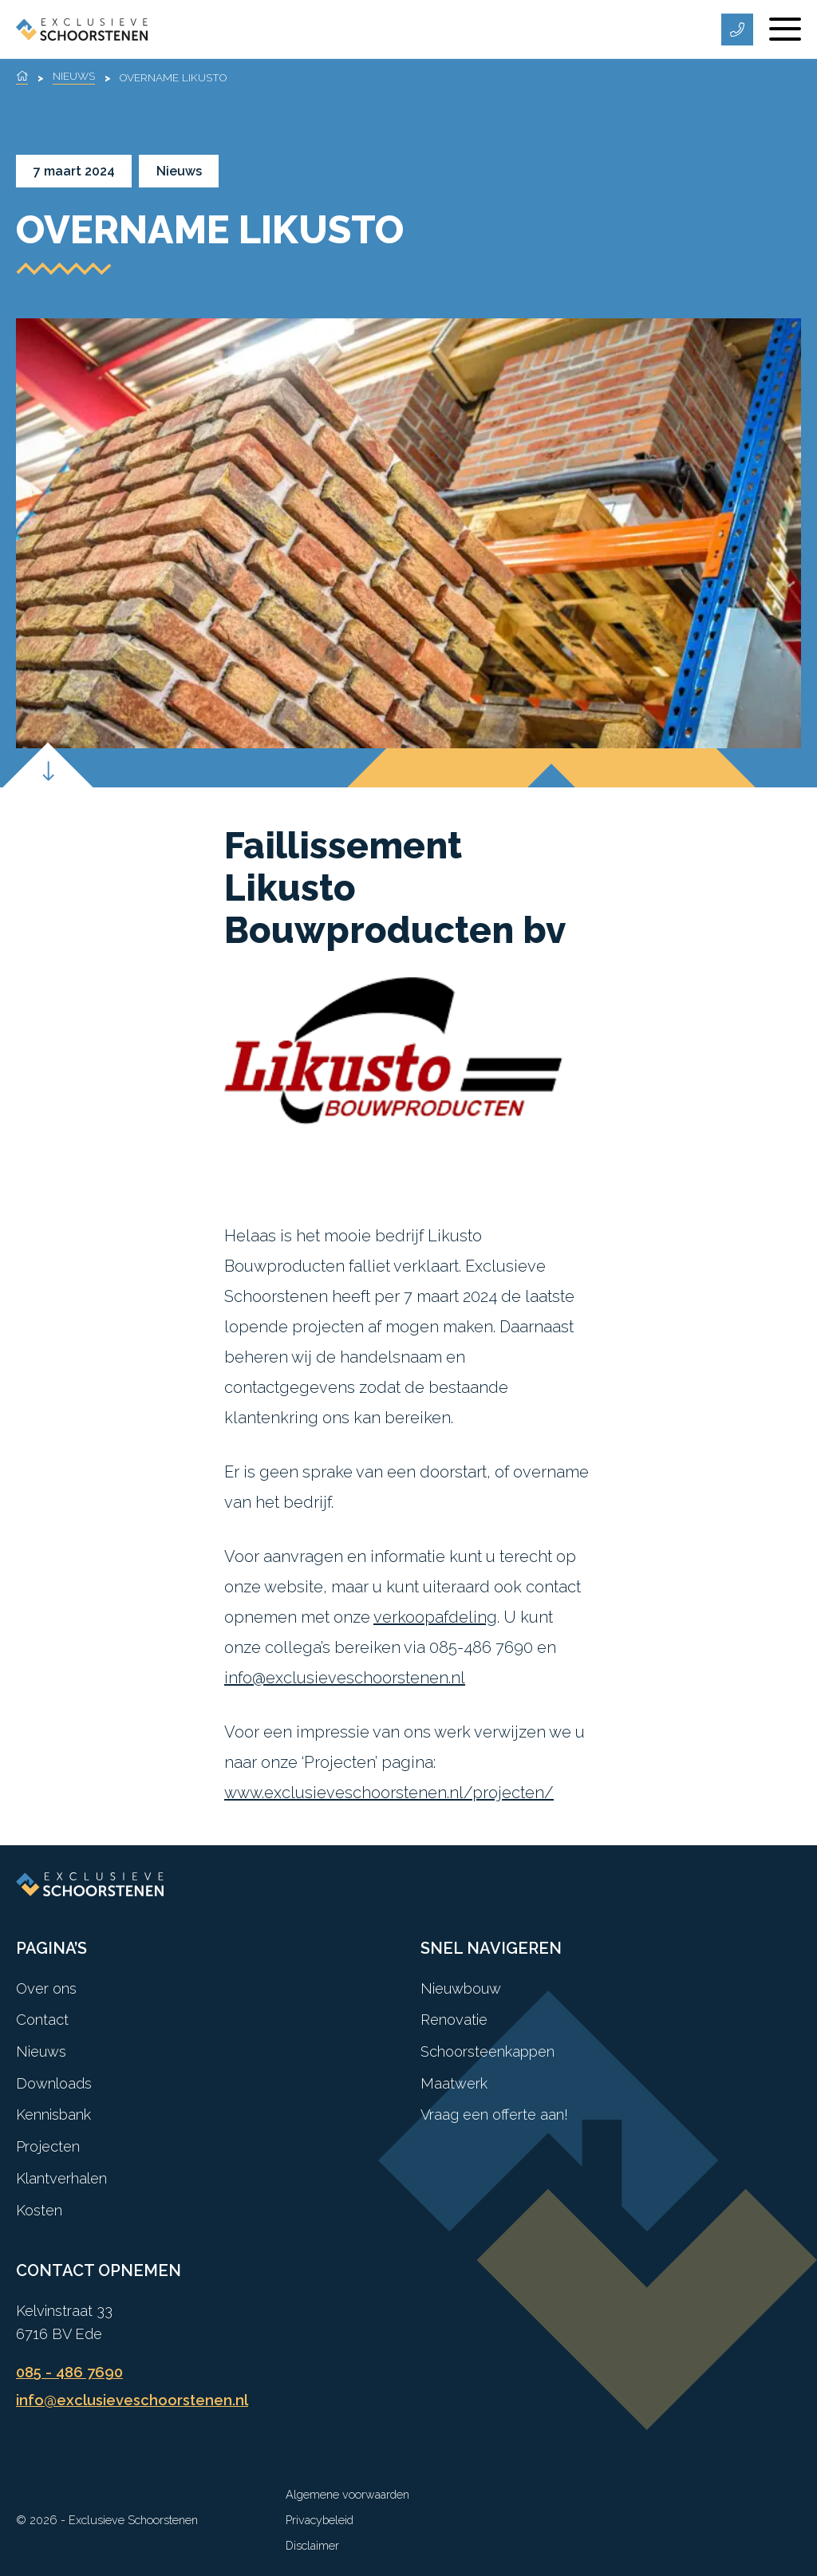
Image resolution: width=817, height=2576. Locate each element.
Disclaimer (312, 2545)
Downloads (54, 2083)
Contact (42, 2019)
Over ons (46, 1988)
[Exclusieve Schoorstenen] (82, 29)
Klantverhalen (61, 2178)
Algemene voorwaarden (347, 2494)
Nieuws (74, 75)
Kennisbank (53, 2114)
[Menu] (785, 29)
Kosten (39, 2210)
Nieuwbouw (460, 1988)
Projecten (48, 2146)
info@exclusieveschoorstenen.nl (344, 1677)
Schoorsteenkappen (487, 2051)
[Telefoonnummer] (737, 29)
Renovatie (453, 2019)
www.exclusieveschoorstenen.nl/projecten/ (389, 1792)
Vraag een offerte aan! (494, 2114)
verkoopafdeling (435, 1617)
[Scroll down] (47, 788)
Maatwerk (453, 2083)
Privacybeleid (319, 2520)
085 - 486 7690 (69, 2372)
